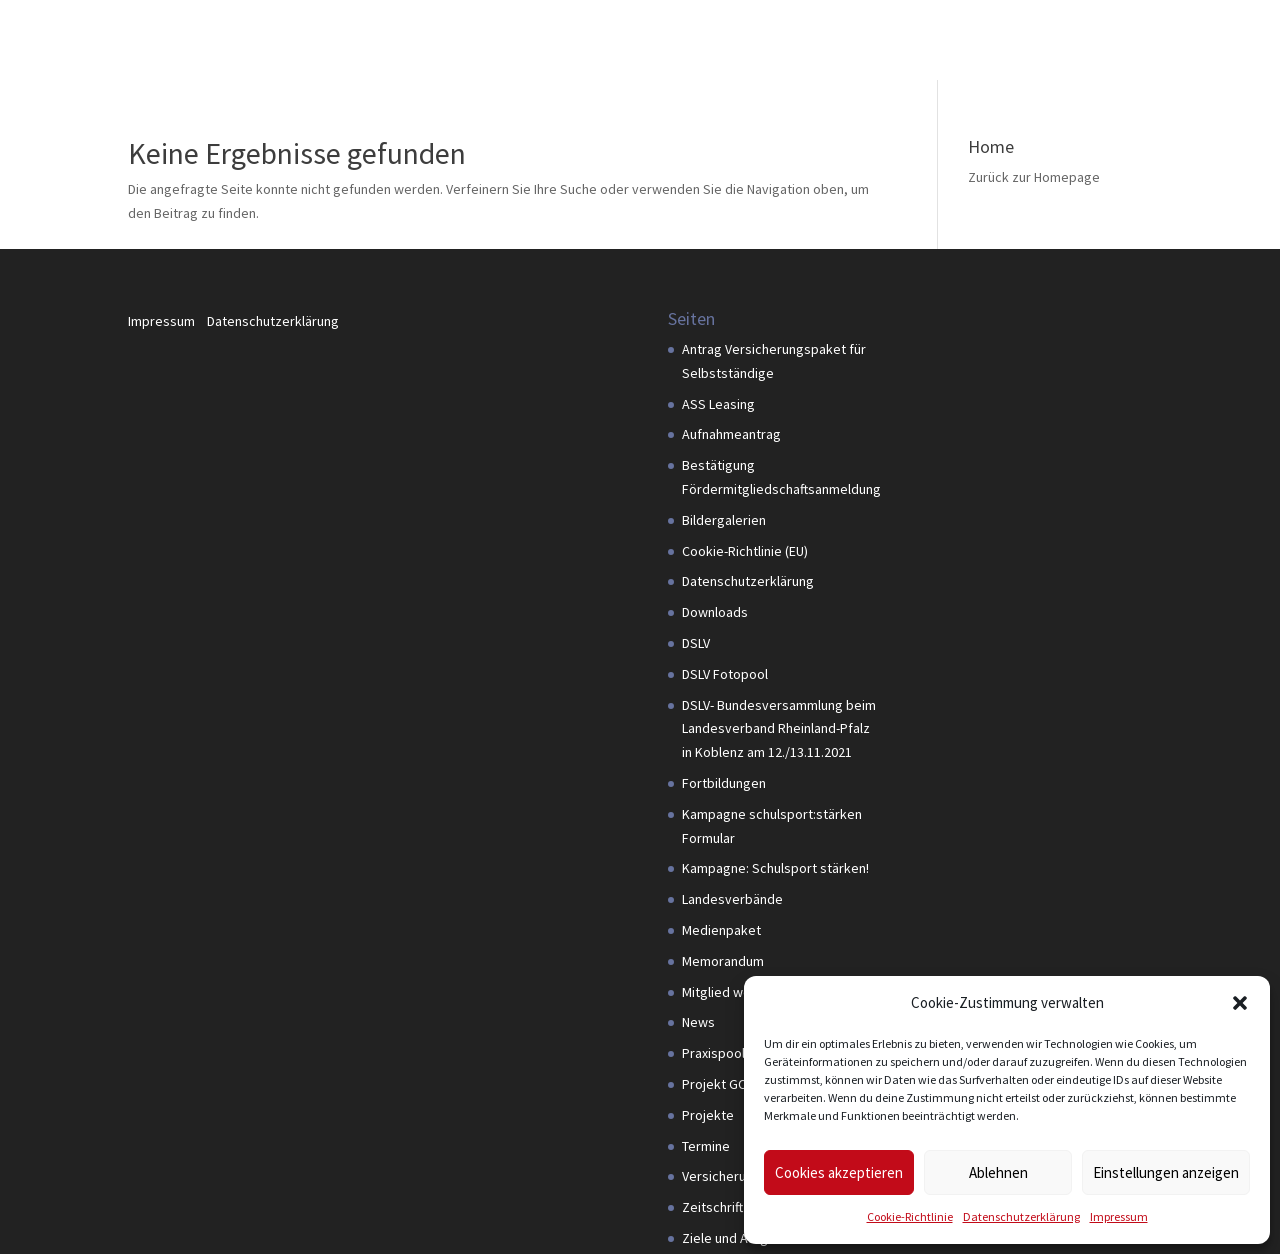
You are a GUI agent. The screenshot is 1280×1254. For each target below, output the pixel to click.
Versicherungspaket (742, 1176)
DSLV (696, 643)
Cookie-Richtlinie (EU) (745, 551)
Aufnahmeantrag (731, 434)
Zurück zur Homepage (1034, 177)
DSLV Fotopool (725, 674)
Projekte (708, 1115)
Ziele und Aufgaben (740, 1238)
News (698, 1022)
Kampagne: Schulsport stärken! (775, 868)
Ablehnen (998, 1172)
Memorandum (723, 961)
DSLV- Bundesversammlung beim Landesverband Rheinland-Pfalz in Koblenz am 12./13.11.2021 (779, 729)
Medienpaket (721, 930)
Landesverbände (732, 899)
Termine (706, 1146)
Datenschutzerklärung (1021, 1216)
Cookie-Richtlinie (910, 1216)
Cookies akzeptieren (839, 1172)
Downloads (715, 612)
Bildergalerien (724, 520)
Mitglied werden (730, 992)
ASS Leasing (718, 404)
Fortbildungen (724, 783)
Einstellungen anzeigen (1166, 1172)
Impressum (1119, 1216)
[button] (1240, 1003)
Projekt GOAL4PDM (738, 1084)
